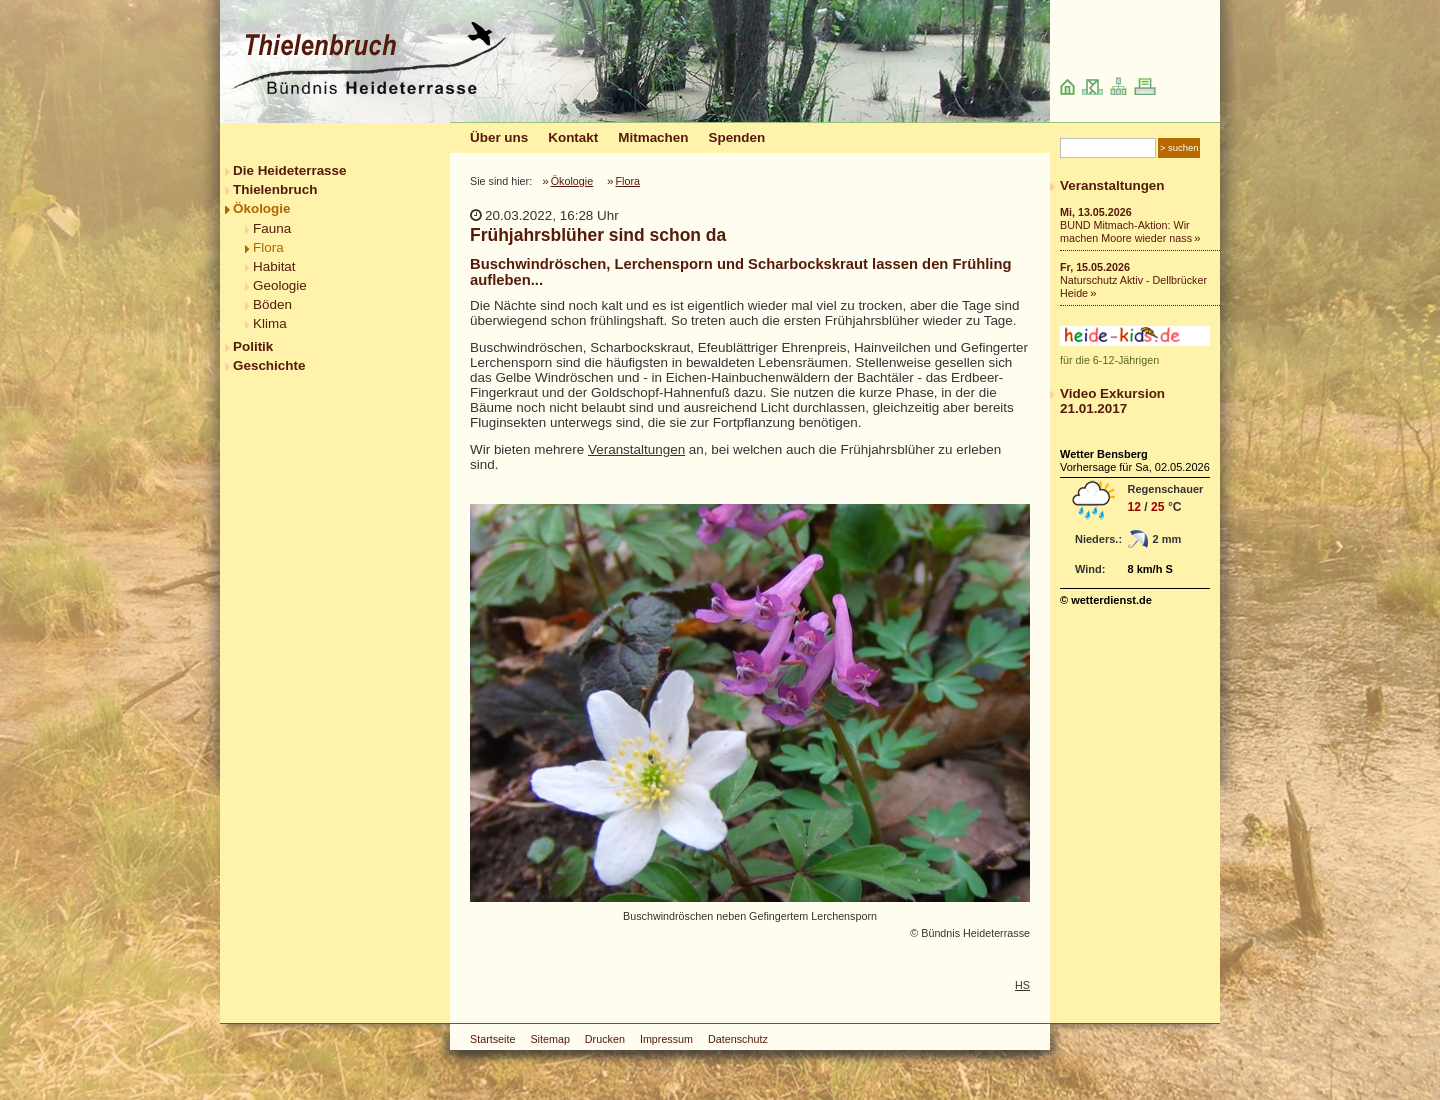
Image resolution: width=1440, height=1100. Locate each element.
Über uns (499, 137)
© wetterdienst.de (1106, 600)
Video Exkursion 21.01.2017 (1112, 401)
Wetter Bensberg (1104, 454)
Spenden (736, 137)
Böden (272, 304)
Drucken (605, 1039)
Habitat (274, 266)
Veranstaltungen (636, 449)
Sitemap (549, 1039)
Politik (253, 346)
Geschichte (269, 365)
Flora (268, 247)
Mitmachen (653, 137)
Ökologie (262, 208)
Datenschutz (738, 1039)
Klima (270, 323)
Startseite (492, 1039)
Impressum (666, 1039)
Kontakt (573, 137)
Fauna (272, 228)
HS (1022, 985)
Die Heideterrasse (290, 170)
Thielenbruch (275, 189)
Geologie (280, 285)
